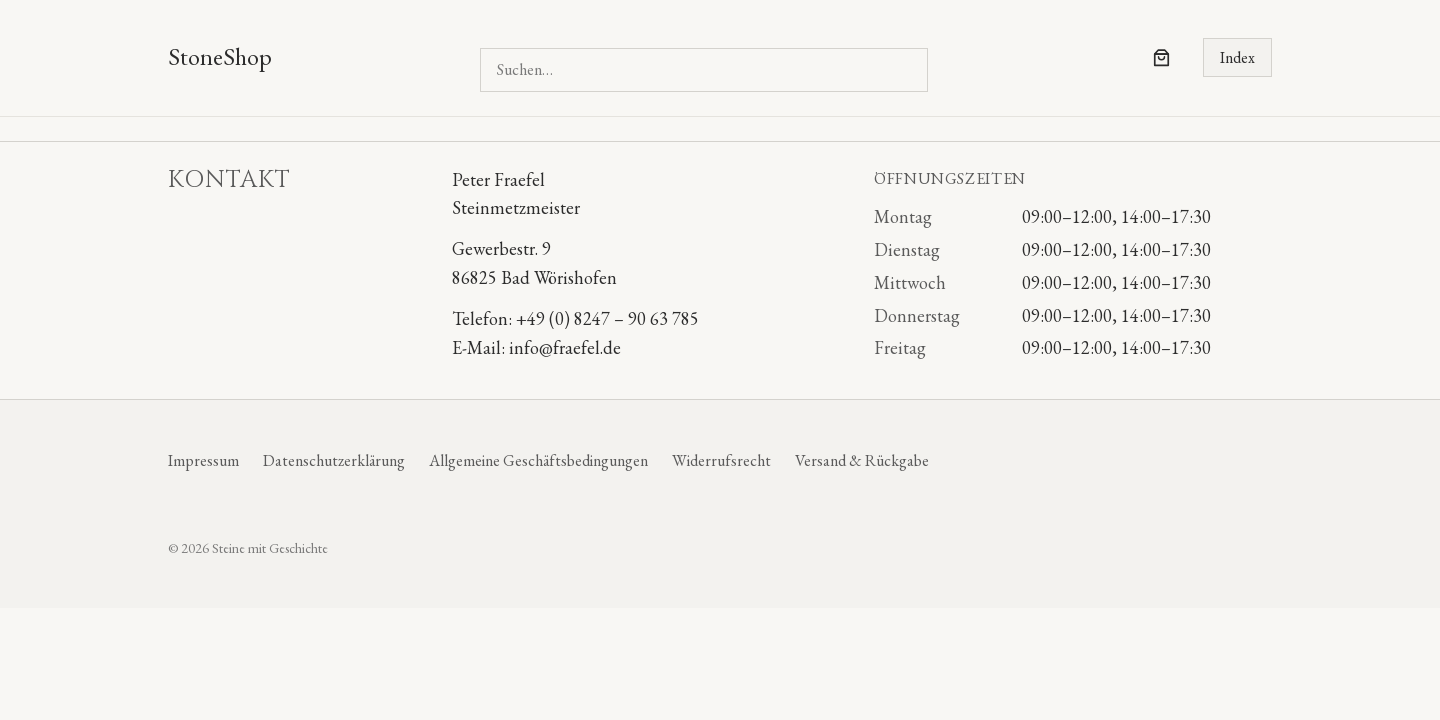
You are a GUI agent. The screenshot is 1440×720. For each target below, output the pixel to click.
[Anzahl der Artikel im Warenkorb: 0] (1161, 57)
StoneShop (220, 56)
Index (1237, 57)
